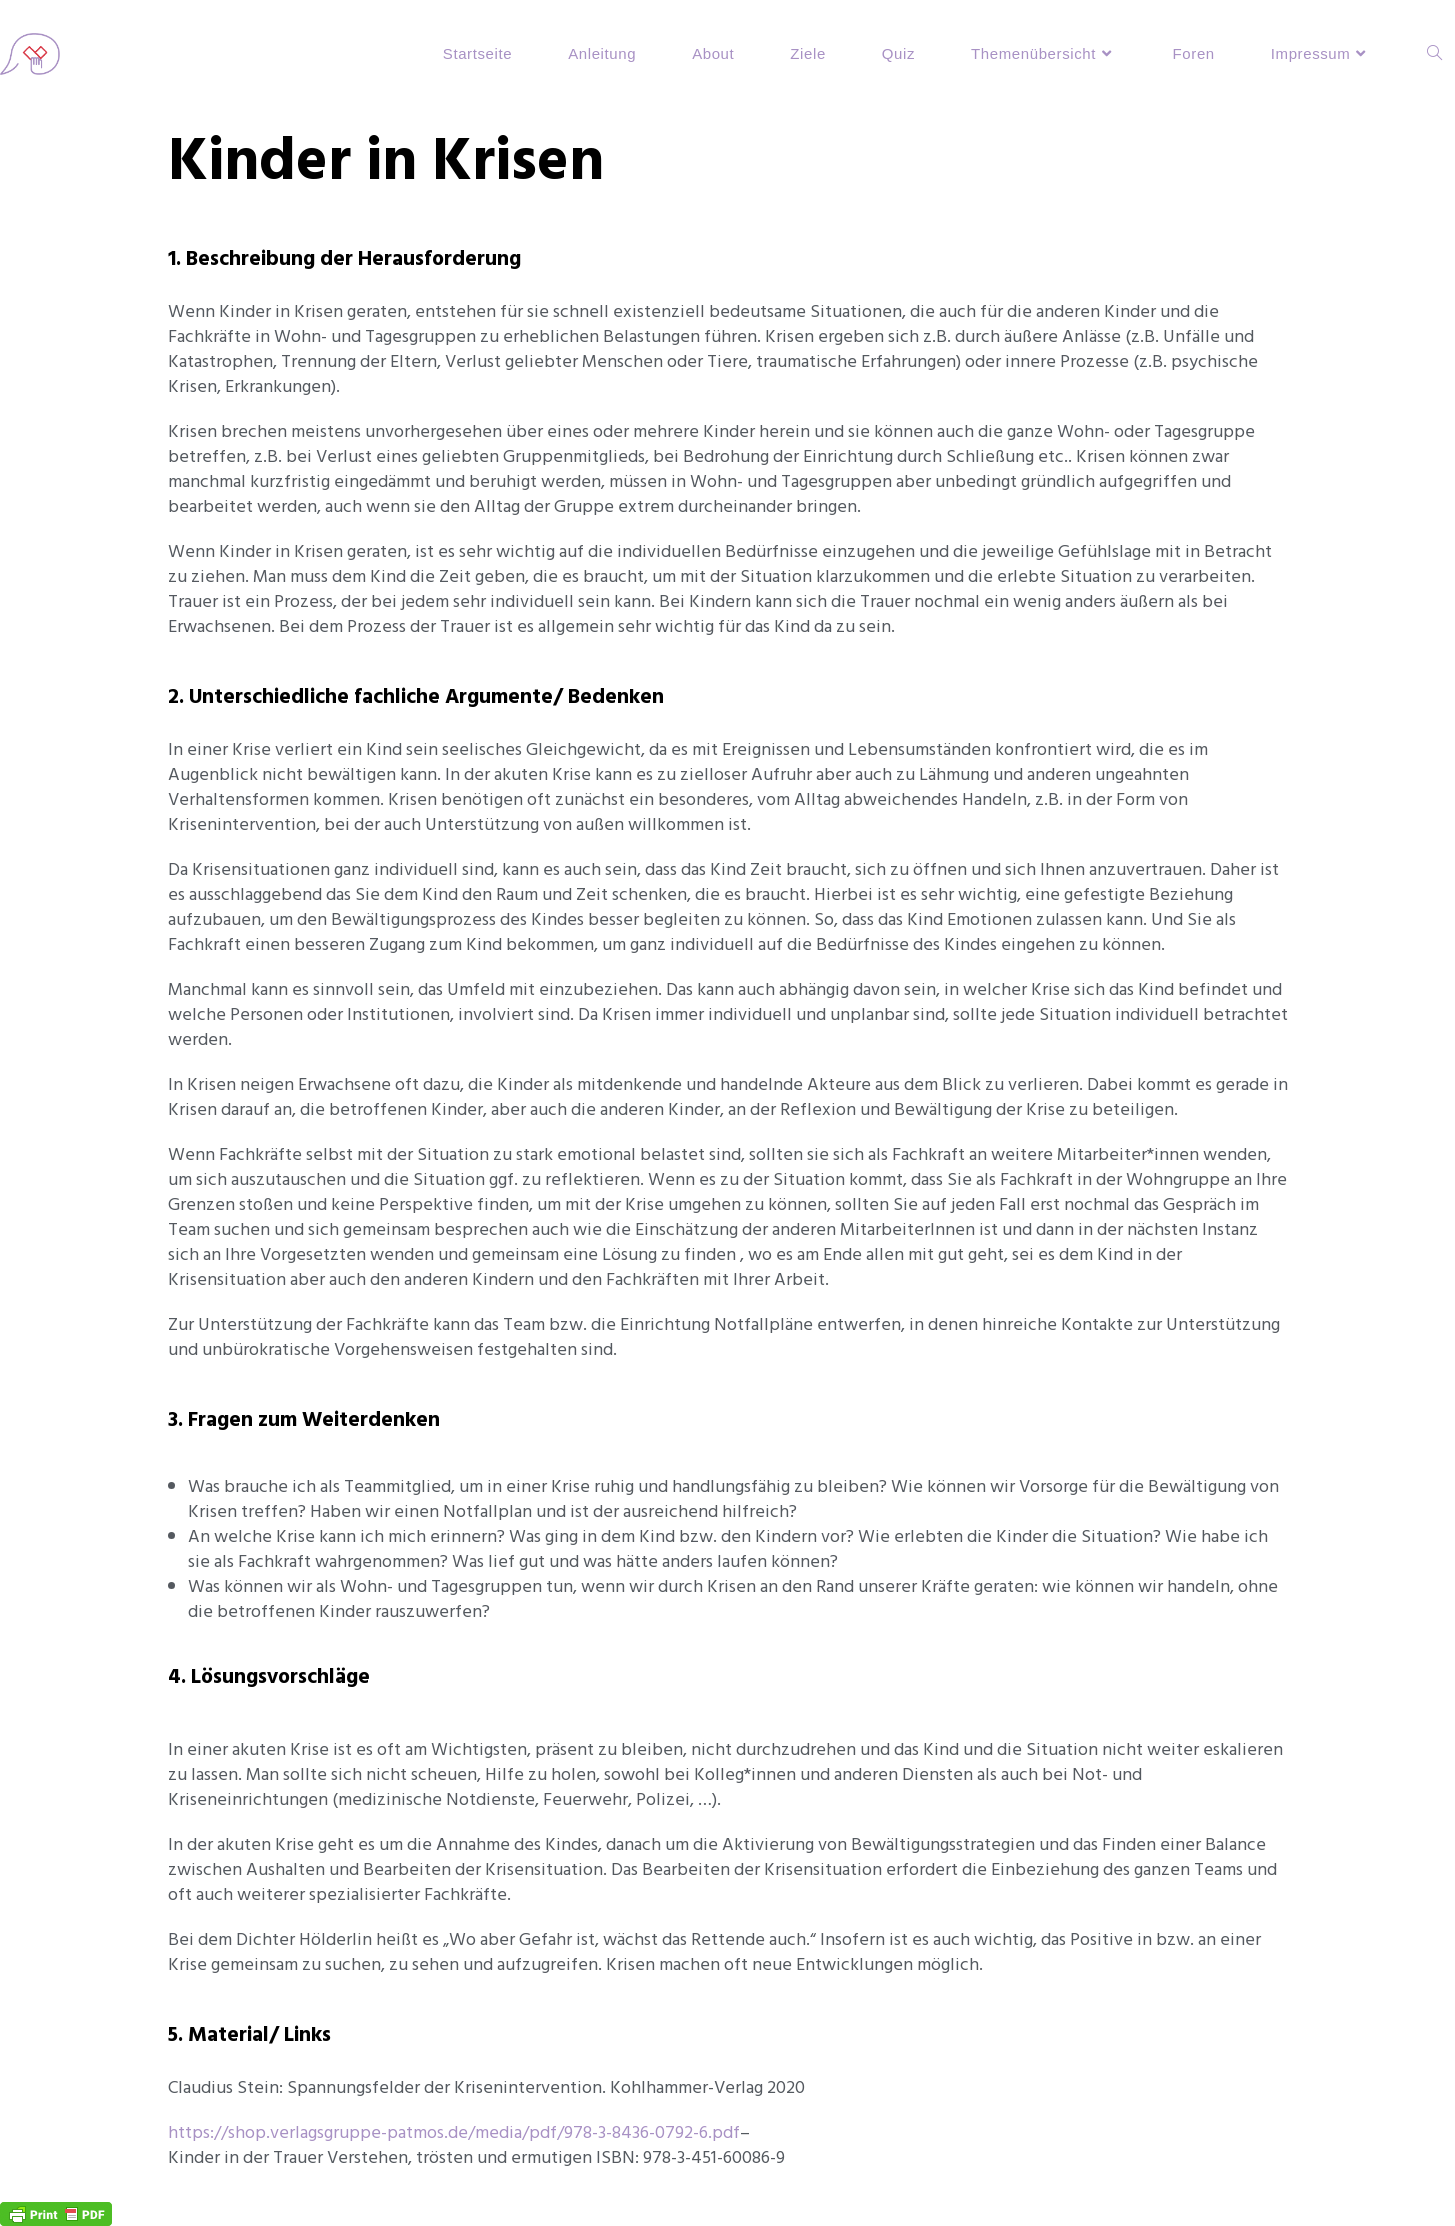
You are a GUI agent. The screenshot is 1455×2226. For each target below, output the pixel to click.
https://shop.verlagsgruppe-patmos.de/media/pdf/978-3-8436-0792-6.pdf (454, 2132)
